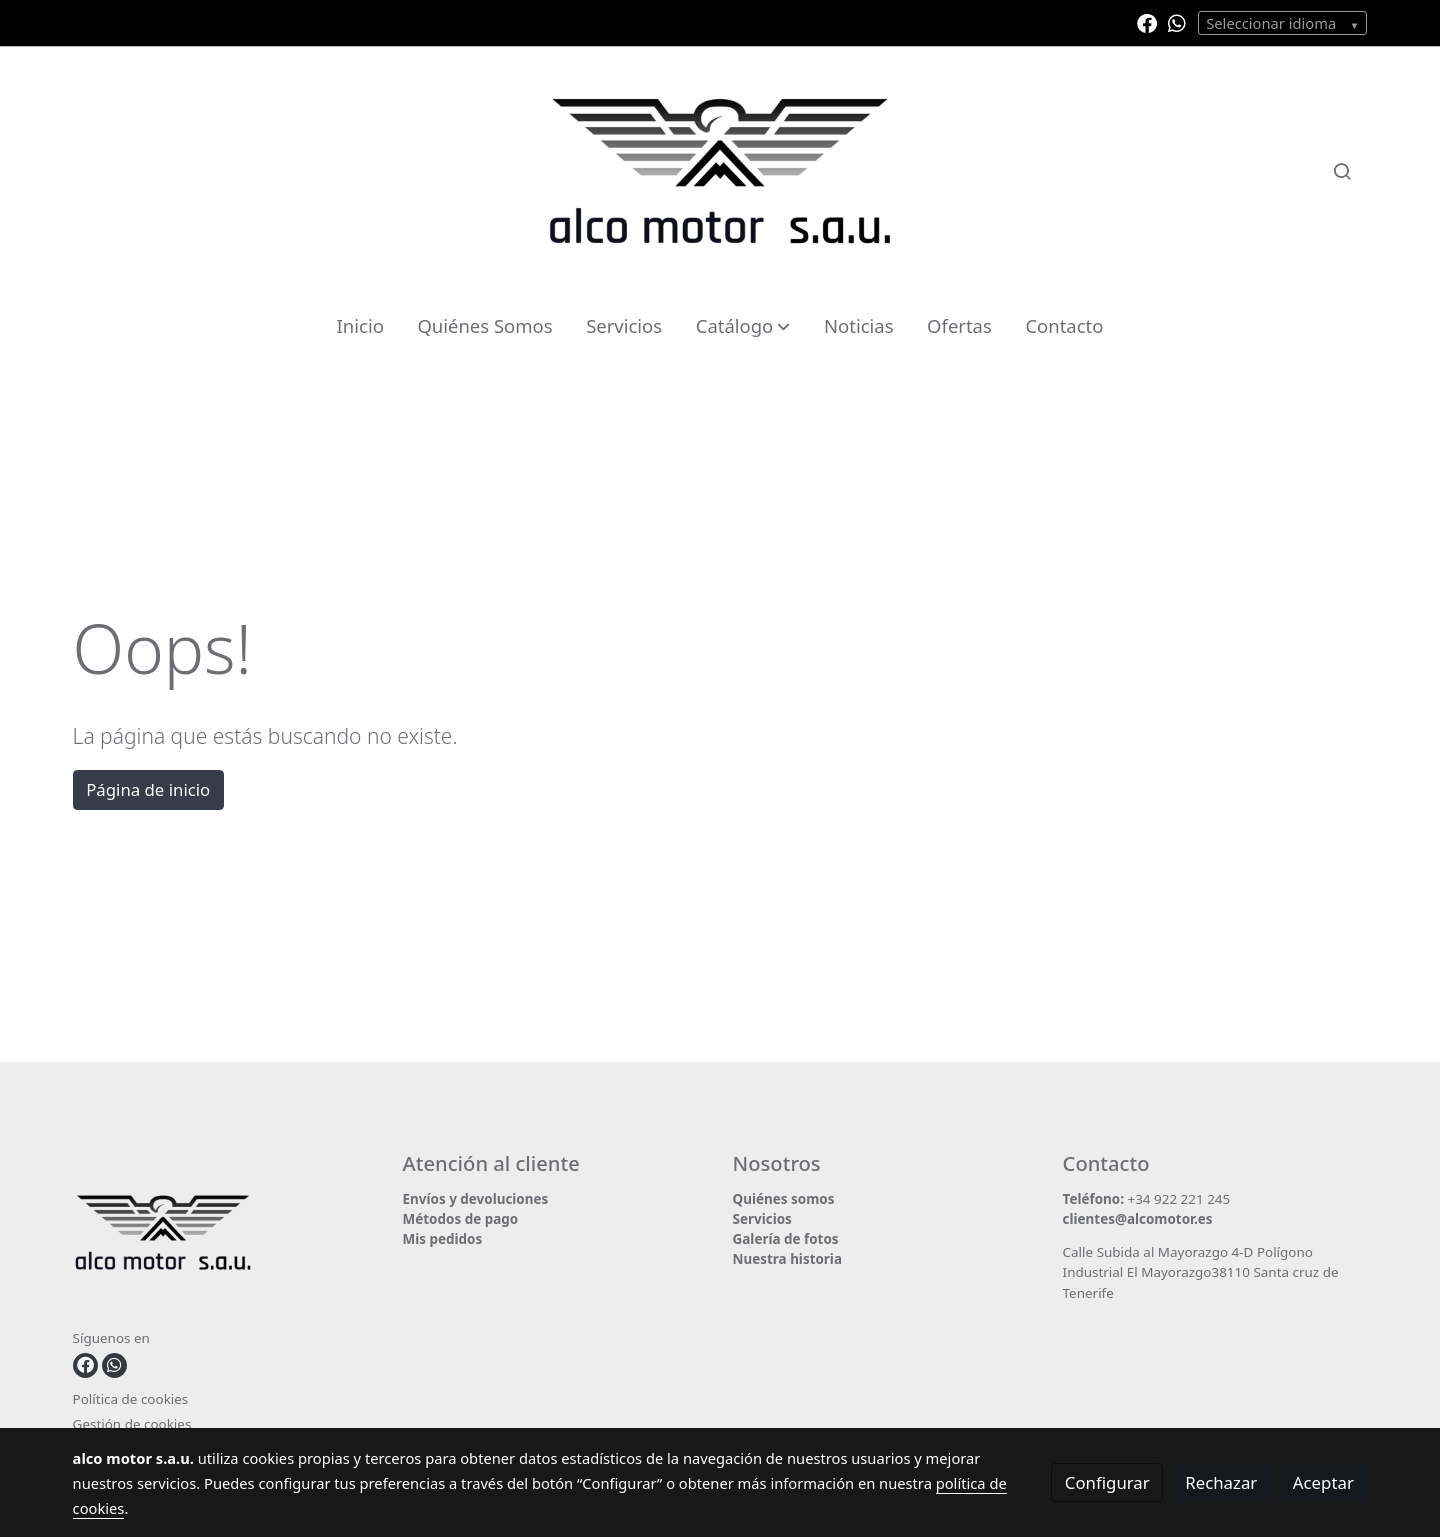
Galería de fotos (786, 1239)
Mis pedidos (443, 1239)
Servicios (762, 1219)
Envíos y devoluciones (476, 1199)
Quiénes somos (784, 1199)
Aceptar (1323, 1482)
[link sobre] (225, 1236)
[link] (720, 171)
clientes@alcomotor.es (1138, 1219)
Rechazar (1221, 1482)
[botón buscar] (1342, 171)
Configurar (1107, 1482)
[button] (743, 325)
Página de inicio (148, 789)
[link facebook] (1147, 22)
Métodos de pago (461, 1219)
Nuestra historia (787, 1259)
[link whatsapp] (1177, 22)
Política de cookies (131, 1399)
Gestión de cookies (132, 1424)
